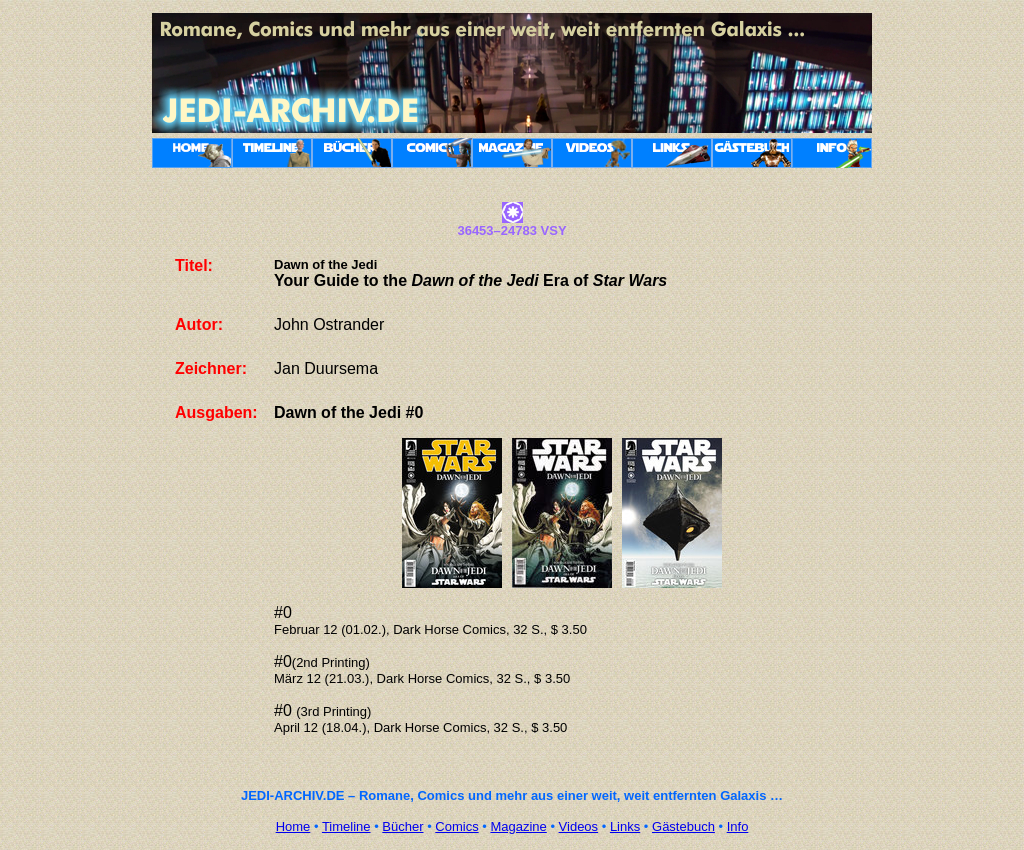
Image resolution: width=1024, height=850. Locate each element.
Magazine (518, 826)
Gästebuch (683, 826)
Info (738, 826)
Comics (456, 826)
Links (625, 826)
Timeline (346, 826)
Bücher (402, 826)
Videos (579, 826)
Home (293, 826)
